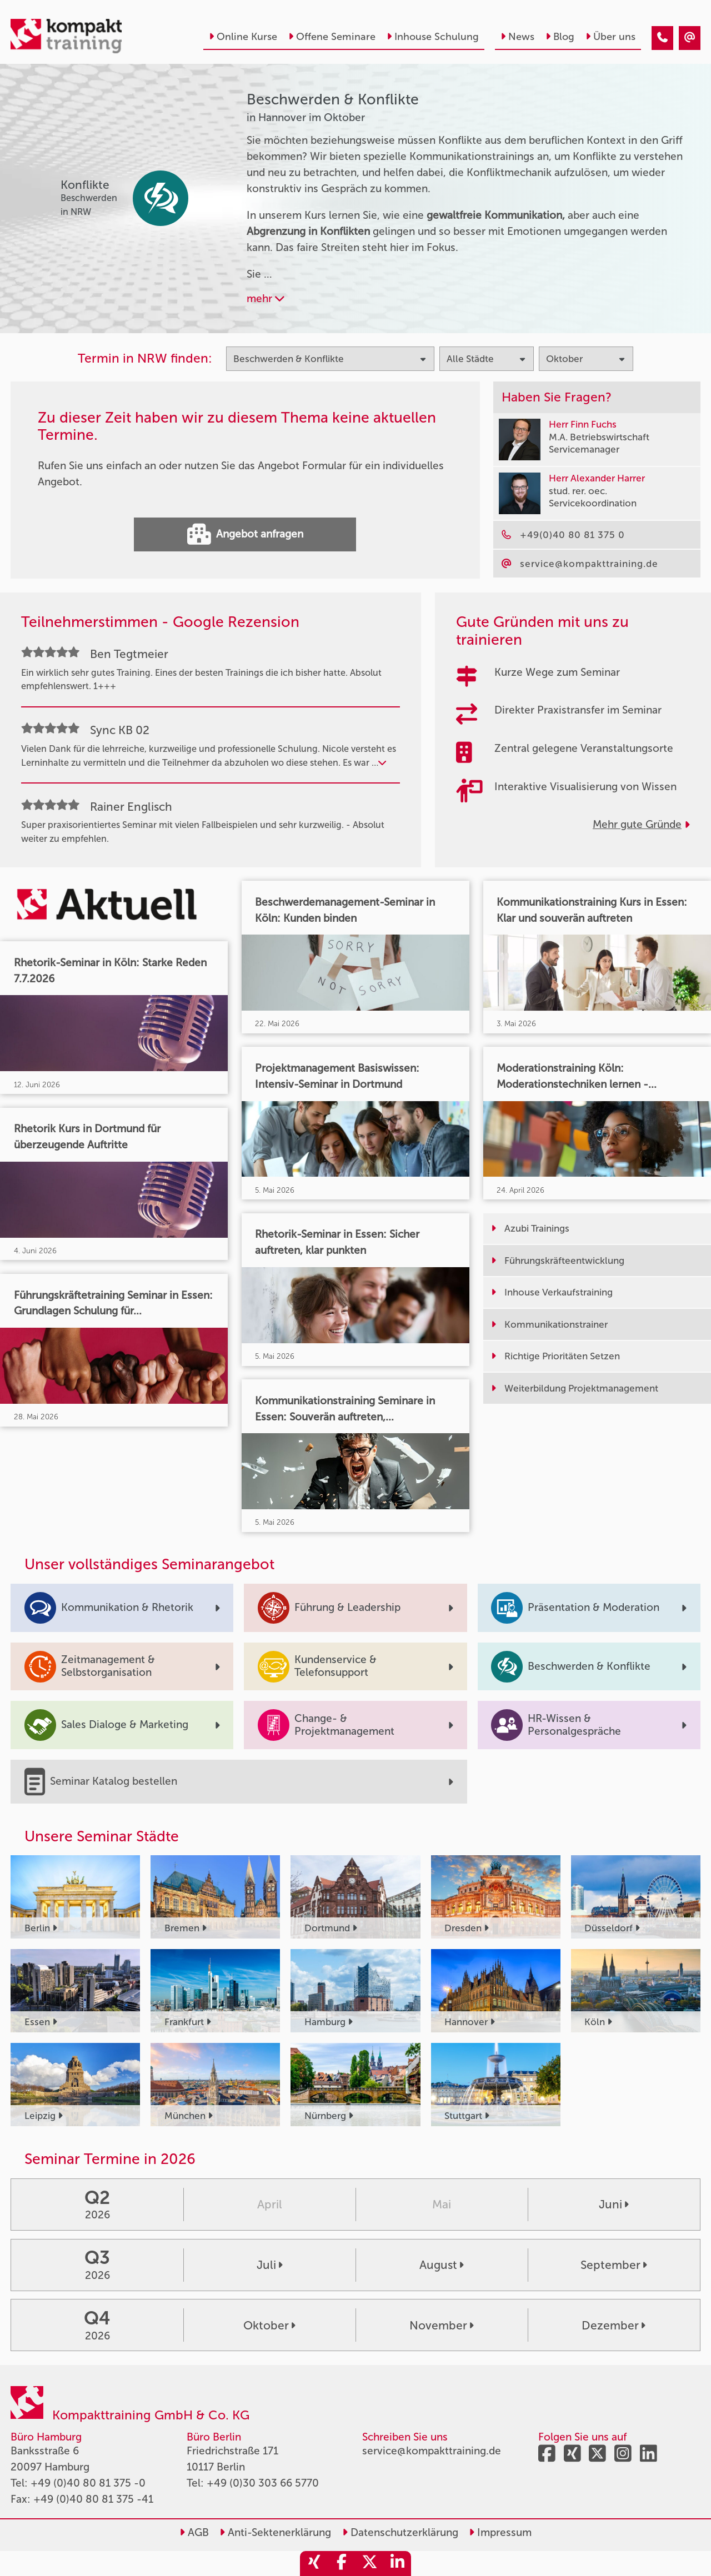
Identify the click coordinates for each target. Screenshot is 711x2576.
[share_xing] (314, 2563)
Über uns (610, 37)
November (441, 2325)
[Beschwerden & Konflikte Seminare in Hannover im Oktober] (662, 38)
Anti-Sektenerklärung (275, 2532)
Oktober (269, 2325)
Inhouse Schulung (433, 37)
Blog (559, 37)
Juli (270, 2265)
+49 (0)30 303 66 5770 (263, 2483)
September (613, 2265)
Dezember (613, 2325)
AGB (194, 2532)
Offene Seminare (331, 37)
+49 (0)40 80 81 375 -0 (88, 2483)
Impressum (500, 2532)
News (517, 37)
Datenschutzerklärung (400, 2532)
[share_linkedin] (397, 2563)
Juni (614, 2204)
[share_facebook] (342, 2563)
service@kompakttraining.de (431, 2450)
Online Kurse (243, 37)
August (441, 2265)
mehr (265, 298)
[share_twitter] (369, 2563)
